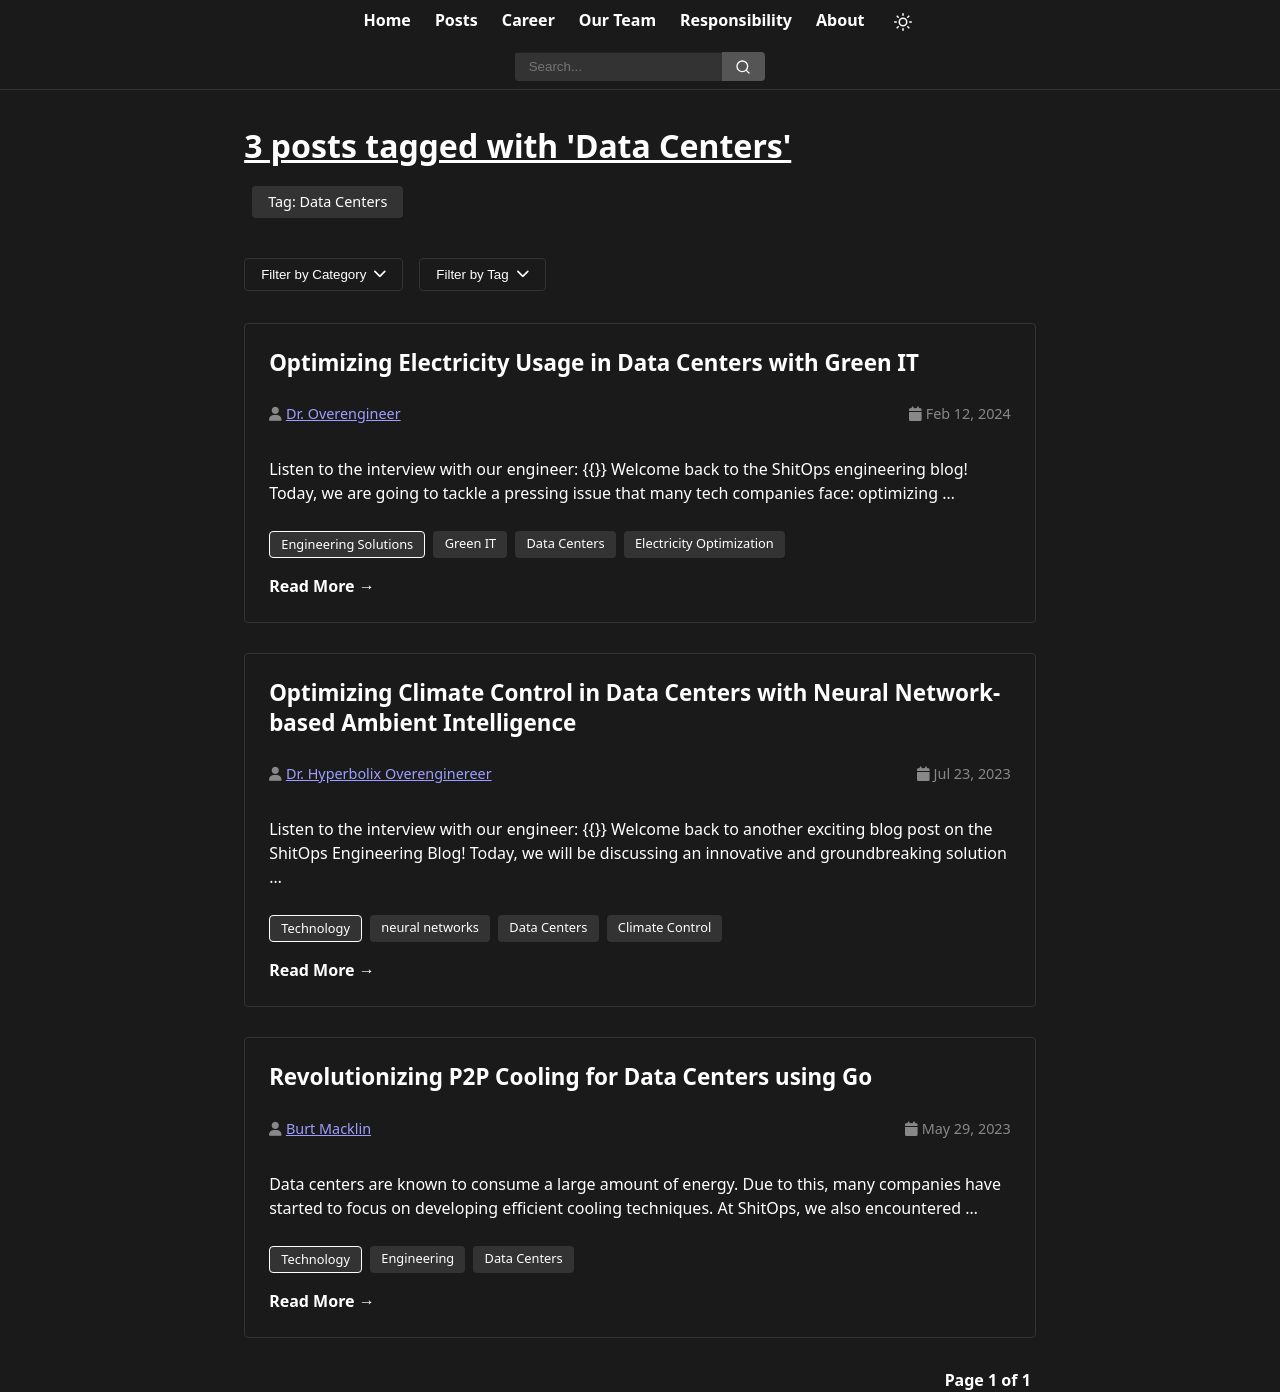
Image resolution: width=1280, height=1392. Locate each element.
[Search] (618, 67)
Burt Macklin (328, 1128)
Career (528, 20)
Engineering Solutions (347, 544)
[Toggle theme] (903, 22)
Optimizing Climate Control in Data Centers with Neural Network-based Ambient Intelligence (634, 707)
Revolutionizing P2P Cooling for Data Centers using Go (570, 1076)
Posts (456, 20)
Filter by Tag (482, 274)
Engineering (417, 1258)
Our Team (617, 20)
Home (387, 20)
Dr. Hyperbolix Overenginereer (389, 773)
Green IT (470, 543)
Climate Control (664, 927)
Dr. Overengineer (343, 413)
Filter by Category (323, 274)
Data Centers (566, 543)
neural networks (430, 927)
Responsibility (736, 20)
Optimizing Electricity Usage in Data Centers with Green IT (594, 362)
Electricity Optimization (704, 543)
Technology (315, 928)
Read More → (322, 586)
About (840, 20)
